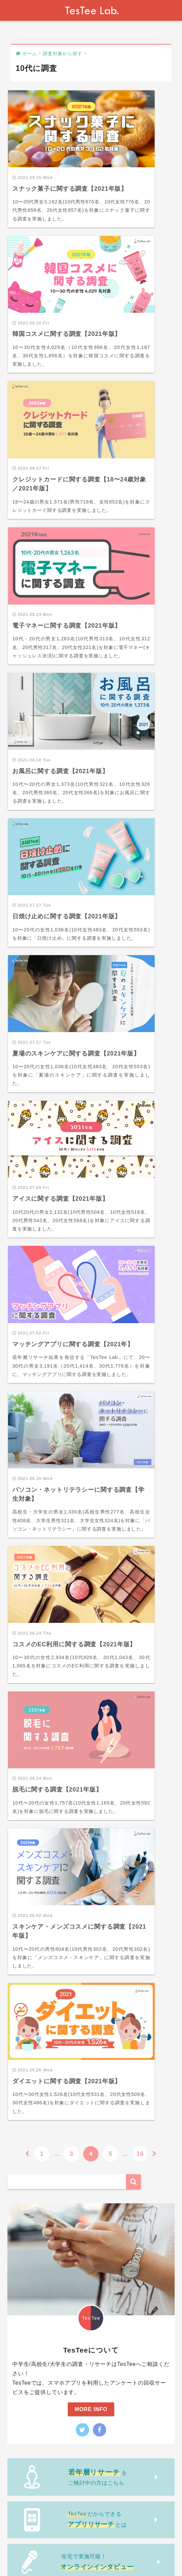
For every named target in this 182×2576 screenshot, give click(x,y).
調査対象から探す (35, 1682)
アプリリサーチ (35, 1984)
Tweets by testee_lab (36, 1609)
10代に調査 (30, 1694)
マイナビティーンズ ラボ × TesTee (59, 1962)
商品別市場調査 (35, 2016)
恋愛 (22, 1812)
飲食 (22, 1845)
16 (140, 1105)
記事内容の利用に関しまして (133, 2552)
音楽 (22, 1888)
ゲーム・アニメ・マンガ (46, 1866)
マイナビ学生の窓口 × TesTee (52, 1973)
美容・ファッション (40, 1855)
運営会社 (44, 2552)
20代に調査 (30, 1706)
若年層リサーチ (32, 2053)
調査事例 (24, 1786)
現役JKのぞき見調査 (41, 1941)
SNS (22, 1834)
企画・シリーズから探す (44, 1928)
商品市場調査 (30, 2068)
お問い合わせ (77, 2552)
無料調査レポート (35, 1914)
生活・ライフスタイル (43, 1823)
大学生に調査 (32, 1749)
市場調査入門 (30, 1900)
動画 (18, 1668)
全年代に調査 (32, 1716)
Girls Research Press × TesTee (55, 1951)
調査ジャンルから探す (41, 1800)
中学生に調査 (32, 1727)
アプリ (25, 1877)
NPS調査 (27, 1995)
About (21, 2552)
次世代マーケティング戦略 (46, 1772)
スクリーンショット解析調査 (51, 2027)
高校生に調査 (32, 1738)
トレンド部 (27, 1654)
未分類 (21, 2039)
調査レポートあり (38, 2006)
